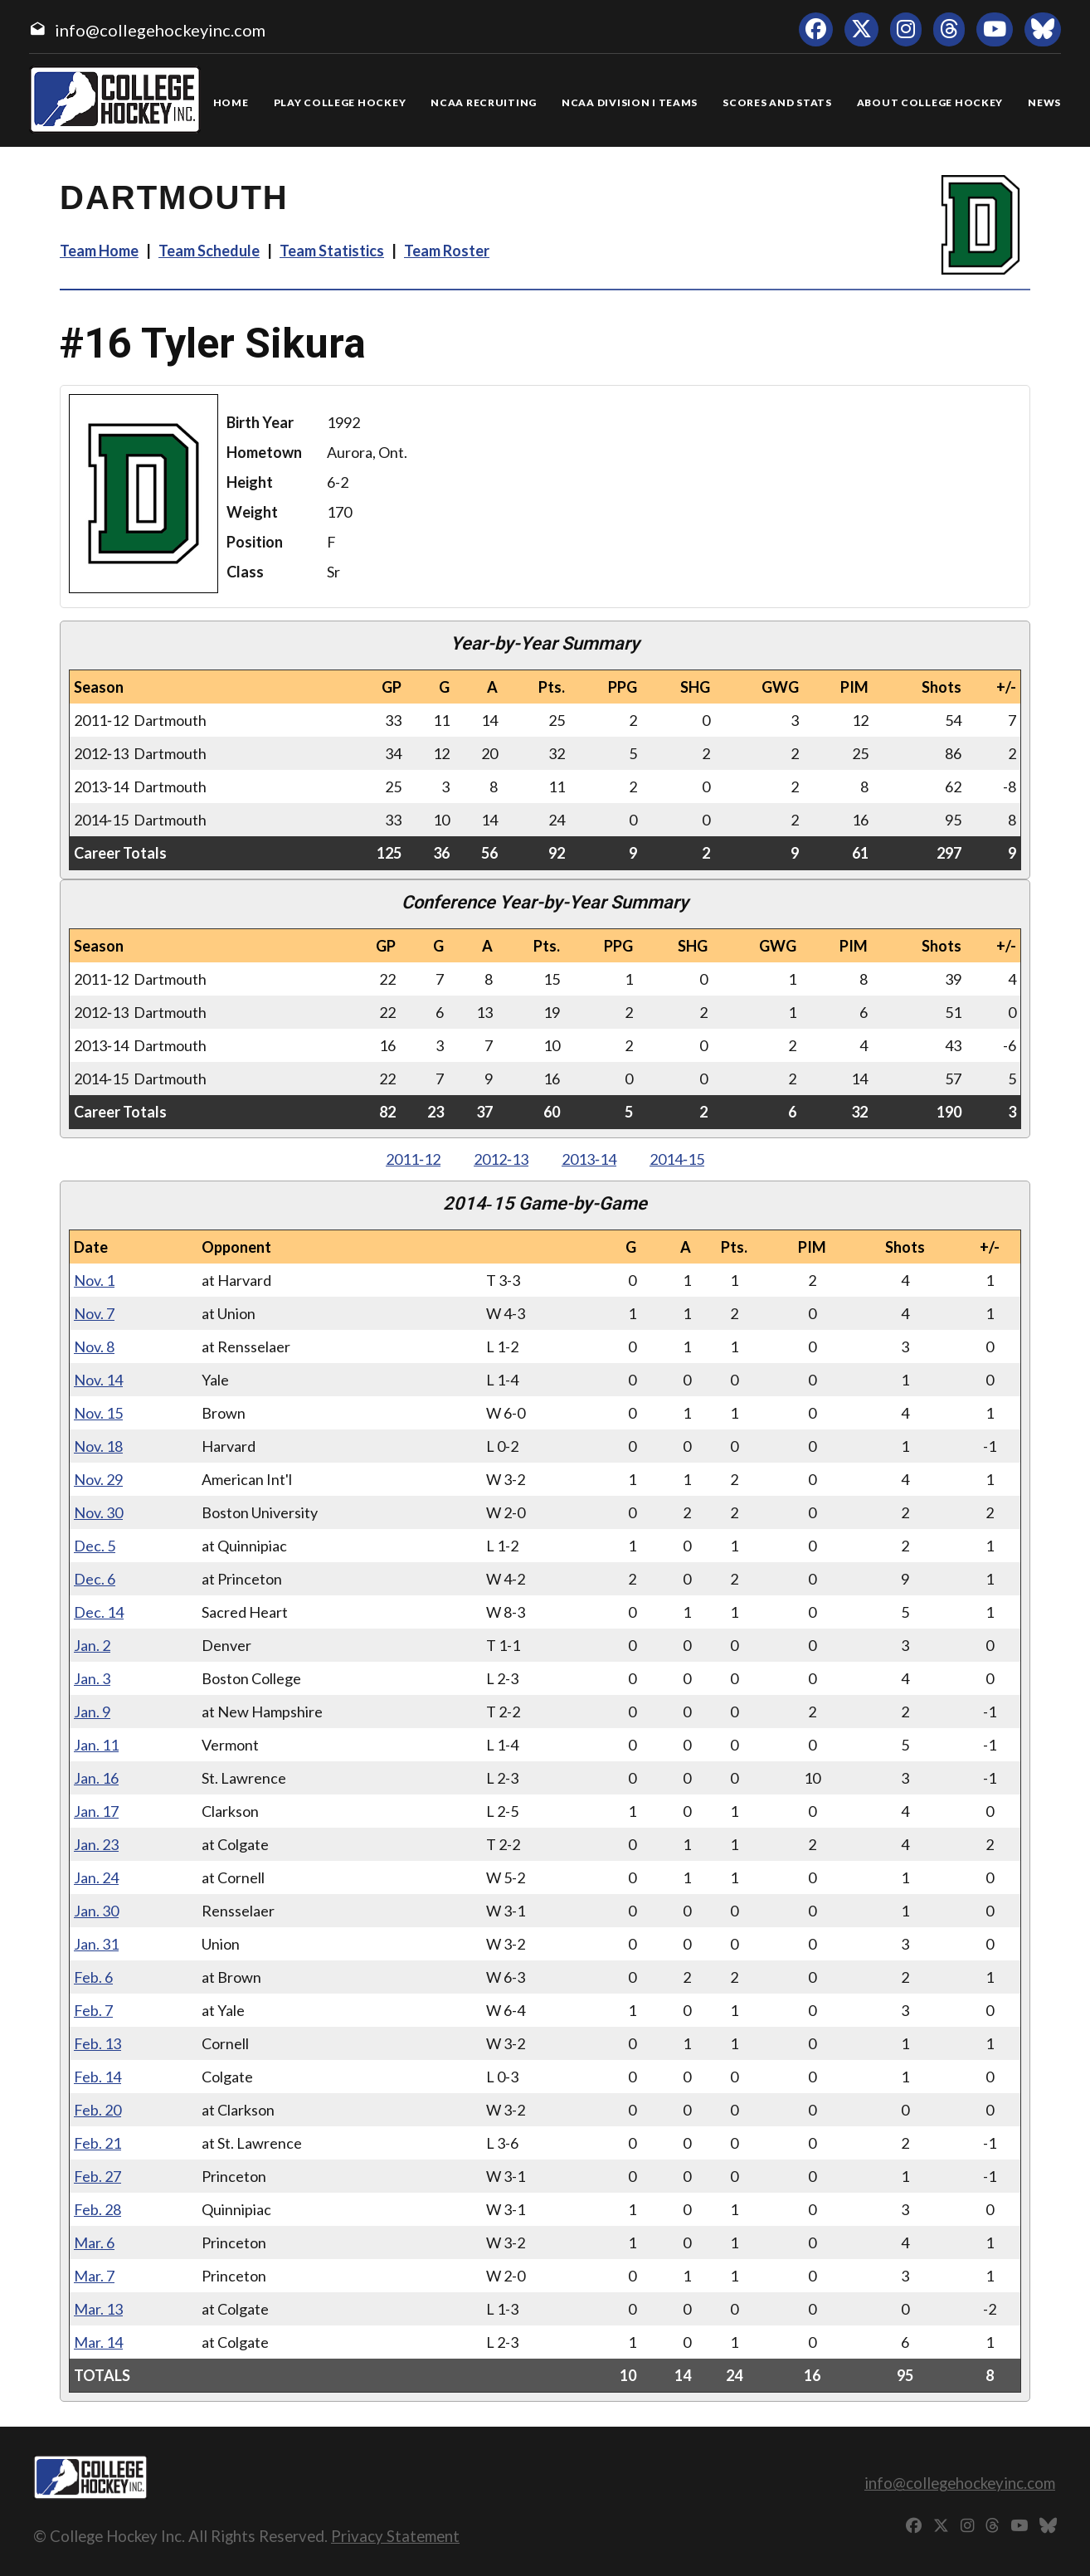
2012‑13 (501, 1159)
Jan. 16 (96, 1778)
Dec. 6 (94, 1579)
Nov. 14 (98, 1380)
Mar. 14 (98, 2342)
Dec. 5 (94, 1545)
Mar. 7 (94, 2276)
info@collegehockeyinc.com (160, 30)
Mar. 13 (98, 2309)
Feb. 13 (97, 2043)
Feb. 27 (97, 2176)
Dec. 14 (99, 1612)
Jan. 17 (96, 1811)
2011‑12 (413, 1159)
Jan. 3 (92, 1678)
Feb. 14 (97, 2076)
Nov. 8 (94, 1346)
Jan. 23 (96, 1844)
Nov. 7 (94, 1313)
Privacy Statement (395, 2535)
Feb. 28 (97, 2209)
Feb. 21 (97, 2143)
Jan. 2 (92, 1645)
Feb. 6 (93, 1977)
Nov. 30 (98, 1512)
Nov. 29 (98, 1479)
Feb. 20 (97, 2110)
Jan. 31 (96, 1944)
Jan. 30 (96, 1911)
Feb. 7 (93, 2010)
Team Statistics (332, 250)
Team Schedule (209, 250)
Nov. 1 (94, 1280)
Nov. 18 (98, 1446)
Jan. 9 (92, 1711)
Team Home (99, 250)
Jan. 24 (96, 1877)
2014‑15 (677, 1159)
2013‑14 (589, 1159)
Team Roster (446, 250)
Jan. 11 (96, 1745)
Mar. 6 (94, 2242)
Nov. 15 (98, 1413)
